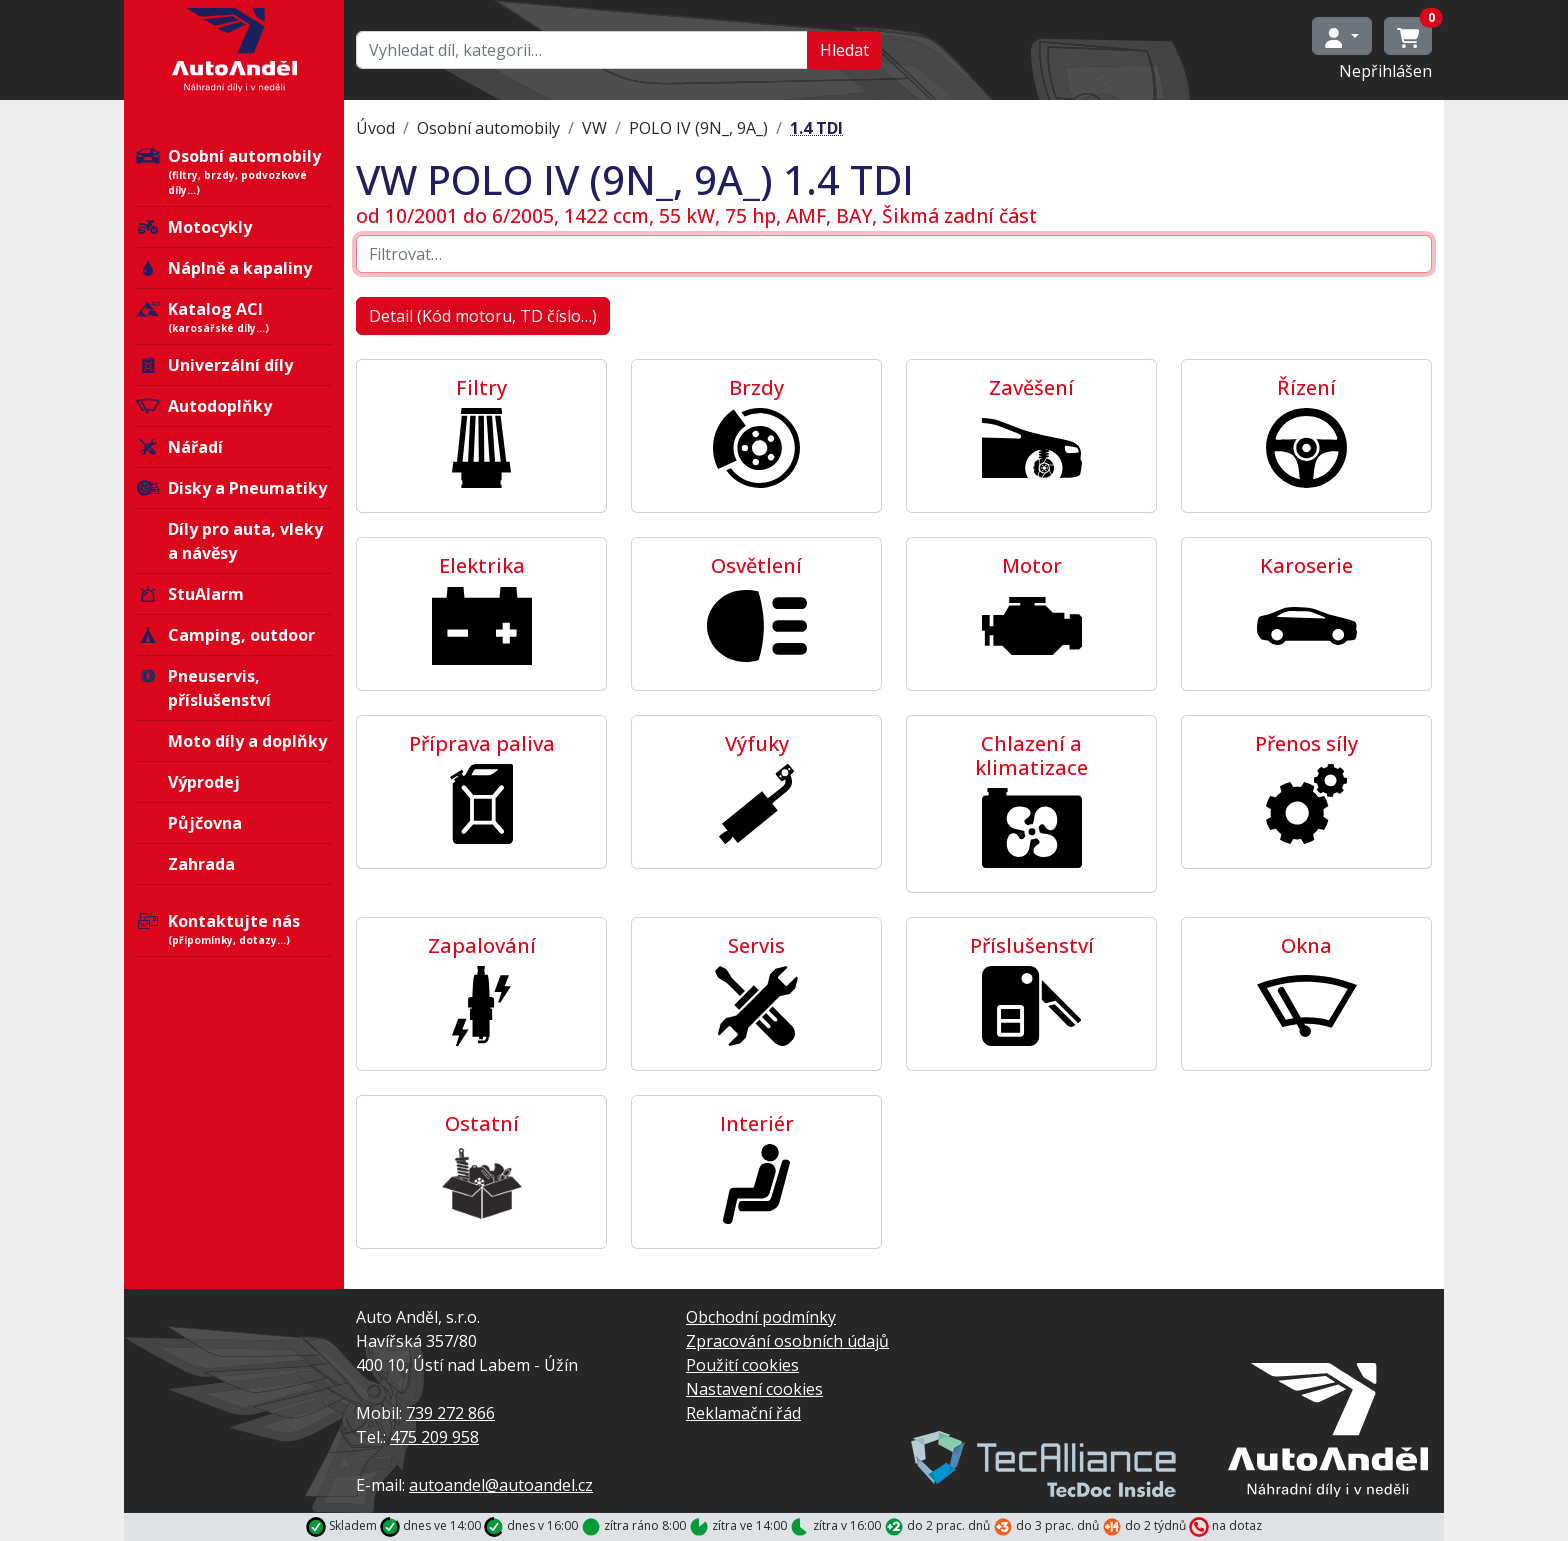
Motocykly (194, 227)
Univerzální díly (214, 365)
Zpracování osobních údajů (787, 1341)
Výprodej (204, 782)
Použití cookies (742, 1365)
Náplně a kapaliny (224, 268)
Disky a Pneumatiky (231, 488)
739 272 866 (450, 1413)
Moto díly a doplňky (247, 741)
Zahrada (201, 864)
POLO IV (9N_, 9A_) (698, 128)
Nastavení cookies (754, 1389)
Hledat (844, 50)
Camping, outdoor (225, 635)
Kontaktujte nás (234, 929)
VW (594, 128)
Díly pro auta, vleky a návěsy (245, 541)
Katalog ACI (234, 317)
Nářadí (179, 447)
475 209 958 (434, 1437)
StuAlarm (190, 594)
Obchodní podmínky (761, 1317)
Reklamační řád (743, 1413)
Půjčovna (205, 823)
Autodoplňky (204, 406)
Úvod (375, 128)
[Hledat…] (582, 50)
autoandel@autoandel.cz (501, 1485)
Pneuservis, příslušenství (203, 688)
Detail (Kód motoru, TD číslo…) (483, 316)
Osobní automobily (234, 171)
